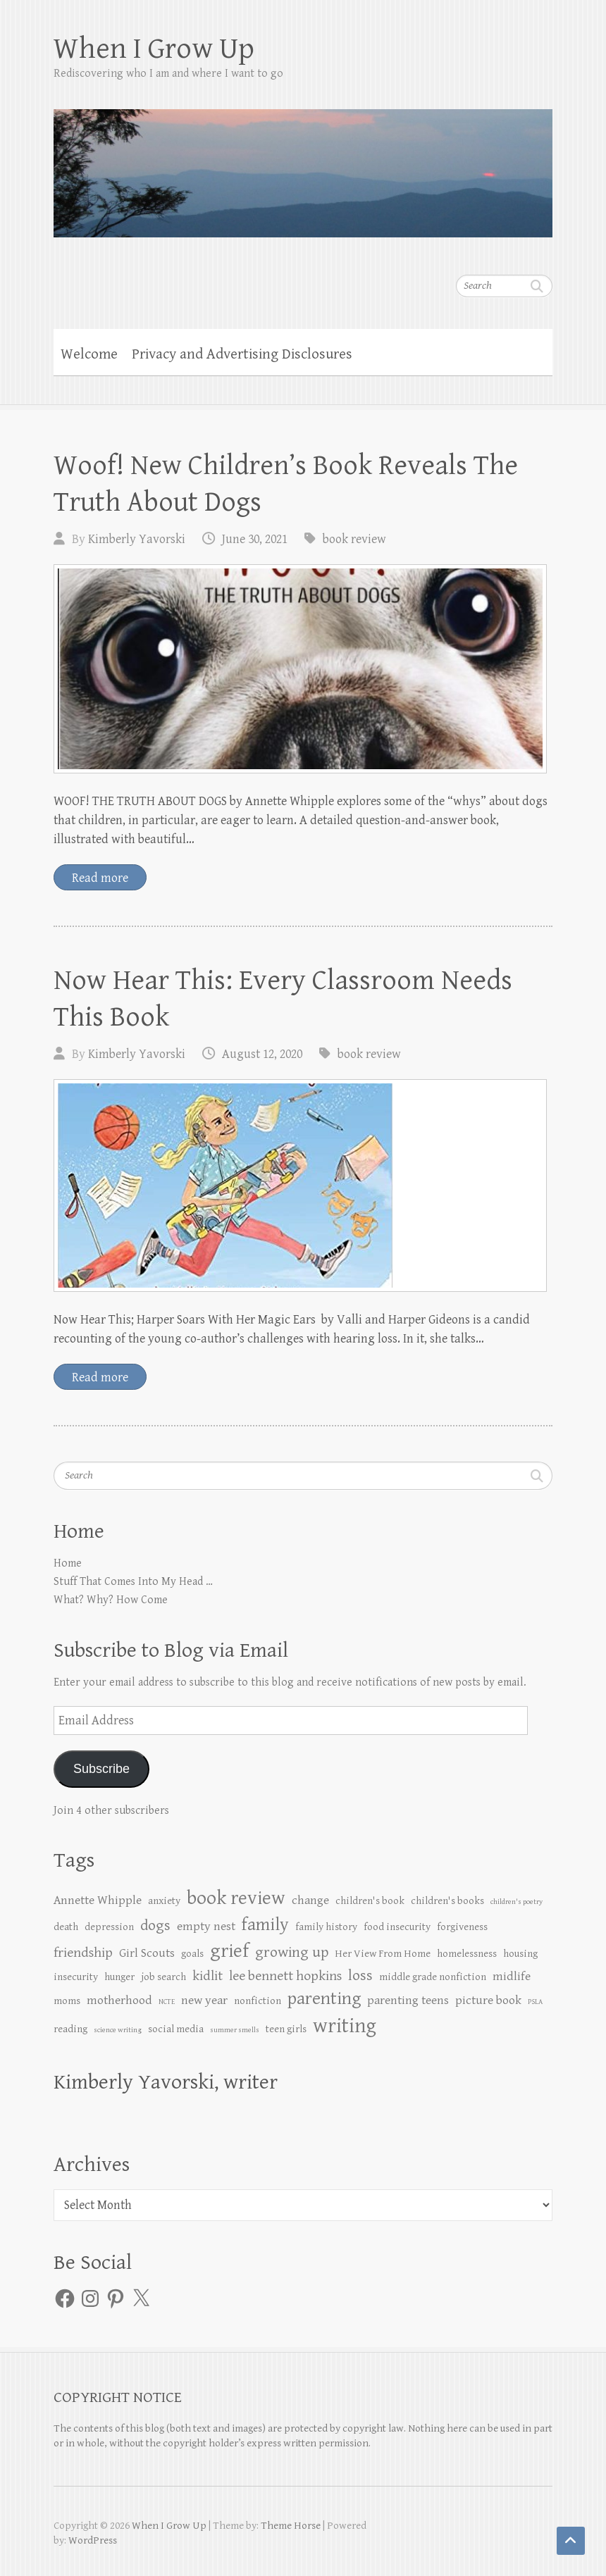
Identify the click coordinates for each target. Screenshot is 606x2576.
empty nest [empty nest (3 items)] (206, 1926)
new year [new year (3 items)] (204, 2000)
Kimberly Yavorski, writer (166, 2082)
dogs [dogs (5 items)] (155, 1925)
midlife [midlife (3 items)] (512, 1977)
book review (354, 539)
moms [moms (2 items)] (67, 2001)
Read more (100, 878)
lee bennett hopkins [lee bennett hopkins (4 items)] (285, 1976)
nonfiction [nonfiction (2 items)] (257, 2001)
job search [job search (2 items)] (163, 1977)
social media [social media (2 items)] (176, 2029)
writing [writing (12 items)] (344, 2026)
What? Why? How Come (111, 1600)
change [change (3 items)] (310, 1900)
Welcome (89, 354)
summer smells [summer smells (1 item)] (234, 2030)
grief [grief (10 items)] (229, 1951)
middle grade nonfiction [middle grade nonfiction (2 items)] (432, 1977)
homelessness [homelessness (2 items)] (467, 1954)
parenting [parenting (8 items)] (324, 1999)
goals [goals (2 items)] (192, 1954)
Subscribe (101, 1769)
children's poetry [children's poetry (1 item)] (516, 1902)
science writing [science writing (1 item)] (118, 2030)
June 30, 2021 (254, 539)
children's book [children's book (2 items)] (369, 1901)
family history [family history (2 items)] (326, 1927)
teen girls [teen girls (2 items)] (286, 2029)
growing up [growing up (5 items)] (291, 1952)
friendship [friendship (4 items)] (83, 1953)
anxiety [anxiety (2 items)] (164, 1901)
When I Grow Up (154, 49)
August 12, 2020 (262, 1054)
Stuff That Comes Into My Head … (133, 1581)
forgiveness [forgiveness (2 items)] (462, 1927)
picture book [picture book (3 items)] (488, 2000)
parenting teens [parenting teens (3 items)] (408, 2000)
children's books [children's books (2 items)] (447, 1901)
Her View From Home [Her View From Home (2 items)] (383, 1954)
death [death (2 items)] (66, 1927)
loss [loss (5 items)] (360, 1975)
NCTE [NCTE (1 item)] (167, 2002)
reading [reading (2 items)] (70, 2029)
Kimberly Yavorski (136, 539)
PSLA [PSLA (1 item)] (535, 2002)
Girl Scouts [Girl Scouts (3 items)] (147, 1953)
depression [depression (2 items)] (109, 1927)
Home (68, 1563)
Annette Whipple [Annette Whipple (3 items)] (98, 1900)
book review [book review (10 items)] (236, 1898)
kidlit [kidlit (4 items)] (207, 1976)
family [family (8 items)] (265, 1925)
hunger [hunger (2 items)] (119, 1977)
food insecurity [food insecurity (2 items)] (397, 1927)
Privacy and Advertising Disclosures (242, 354)
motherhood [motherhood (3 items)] (119, 2000)
